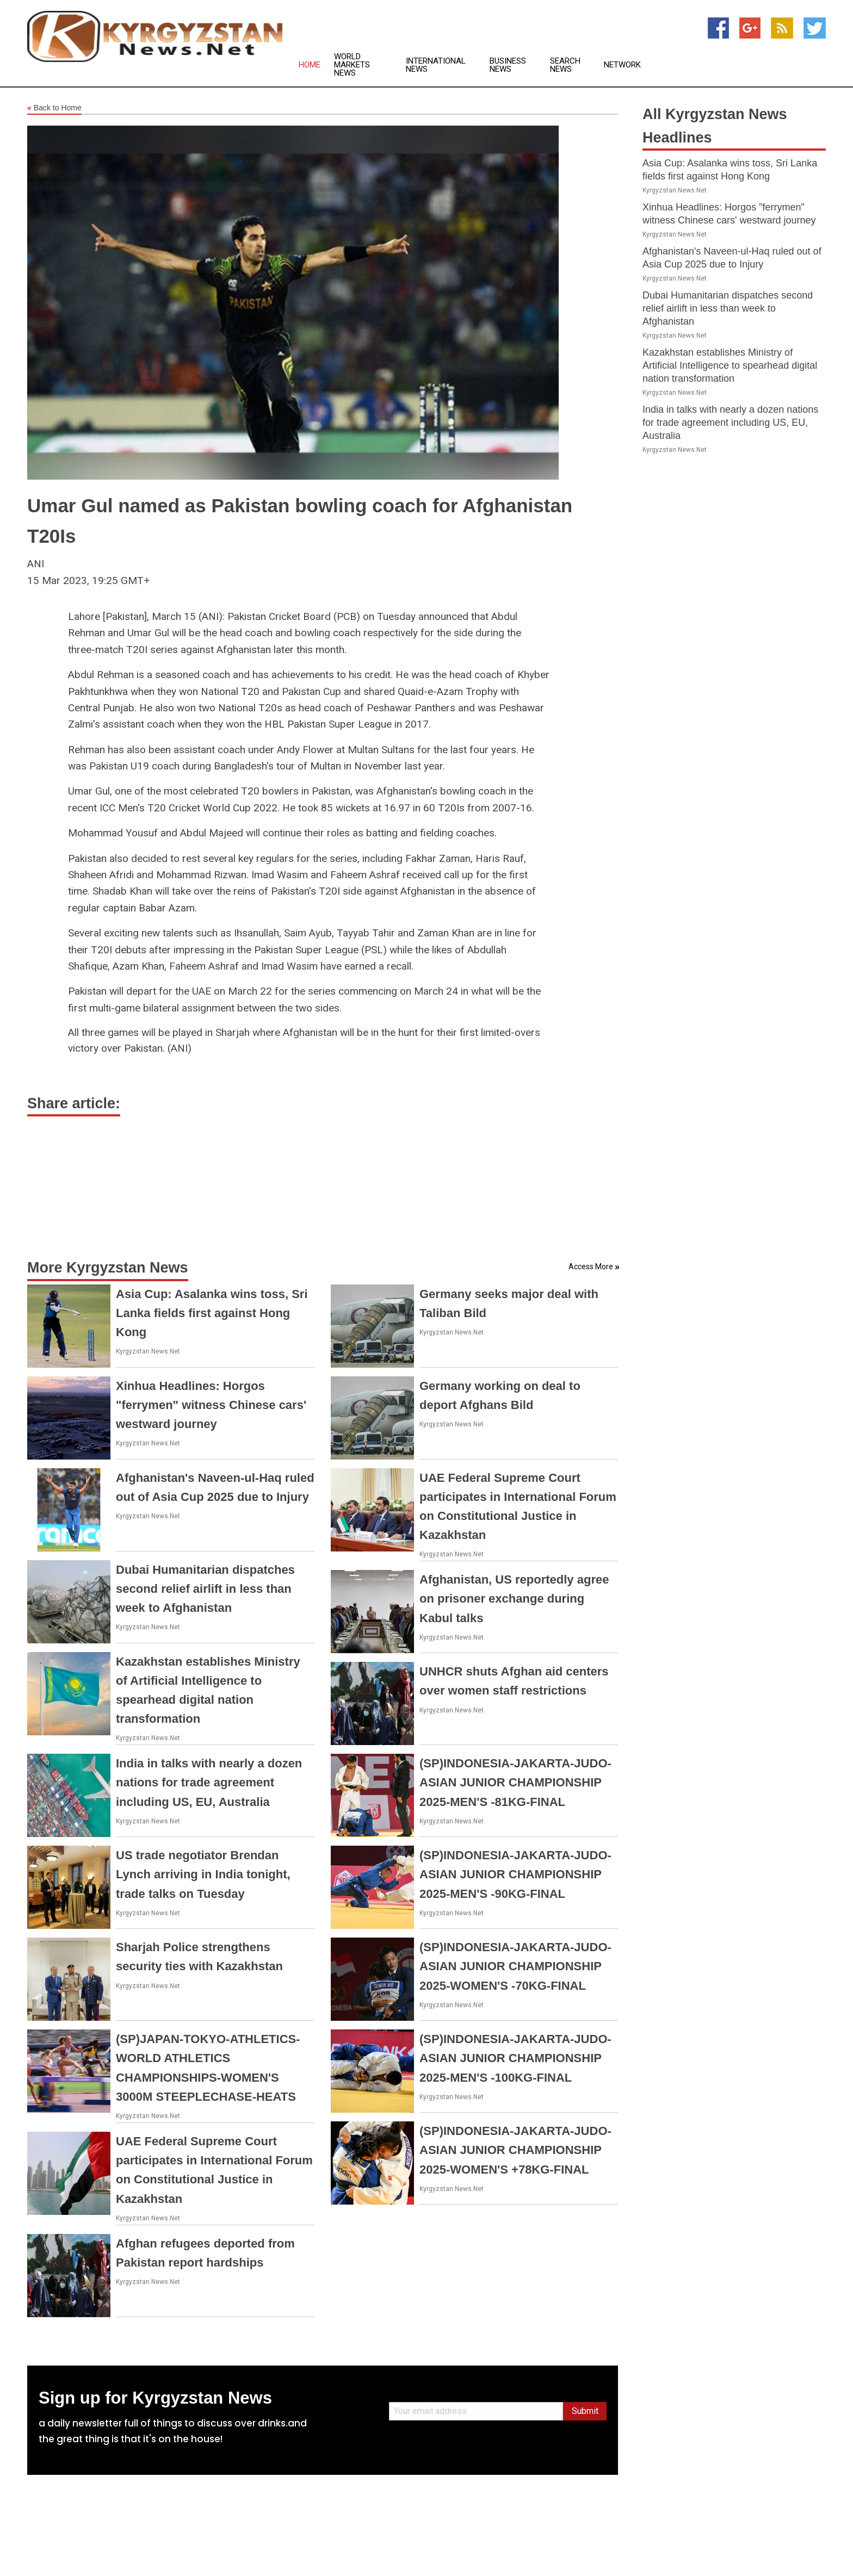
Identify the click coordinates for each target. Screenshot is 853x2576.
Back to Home (54, 108)
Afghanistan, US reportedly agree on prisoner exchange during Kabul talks (514, 1598)
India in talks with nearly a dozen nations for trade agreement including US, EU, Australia (209, 1782)
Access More (590, 1266)
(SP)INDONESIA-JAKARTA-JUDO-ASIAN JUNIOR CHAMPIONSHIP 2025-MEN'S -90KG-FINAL (515, 1874)
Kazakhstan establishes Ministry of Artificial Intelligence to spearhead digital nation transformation (729, 365)
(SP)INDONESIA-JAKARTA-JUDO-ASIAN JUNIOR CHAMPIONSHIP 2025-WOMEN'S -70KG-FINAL (515, 1966)
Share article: (73, 1103)
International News (436, 65)
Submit (585, 2411)
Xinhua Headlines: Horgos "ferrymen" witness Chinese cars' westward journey (211, 1405)
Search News (565, 65)
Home (309, 65)
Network (622, 65)
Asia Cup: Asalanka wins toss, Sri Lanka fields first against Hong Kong (212, 1313)
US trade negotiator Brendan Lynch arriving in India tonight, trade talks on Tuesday (203, 1874)
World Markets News (352, 65)
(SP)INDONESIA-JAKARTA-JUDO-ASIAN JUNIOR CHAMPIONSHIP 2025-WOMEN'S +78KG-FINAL (515, 2150)
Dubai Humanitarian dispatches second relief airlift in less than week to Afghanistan (205, 1589)
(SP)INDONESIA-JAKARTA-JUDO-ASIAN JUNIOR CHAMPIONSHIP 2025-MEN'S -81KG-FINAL (515, 1782)
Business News (508, 65)
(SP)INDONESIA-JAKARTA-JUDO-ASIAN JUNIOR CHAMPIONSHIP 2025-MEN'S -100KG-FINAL (515, 2058)
